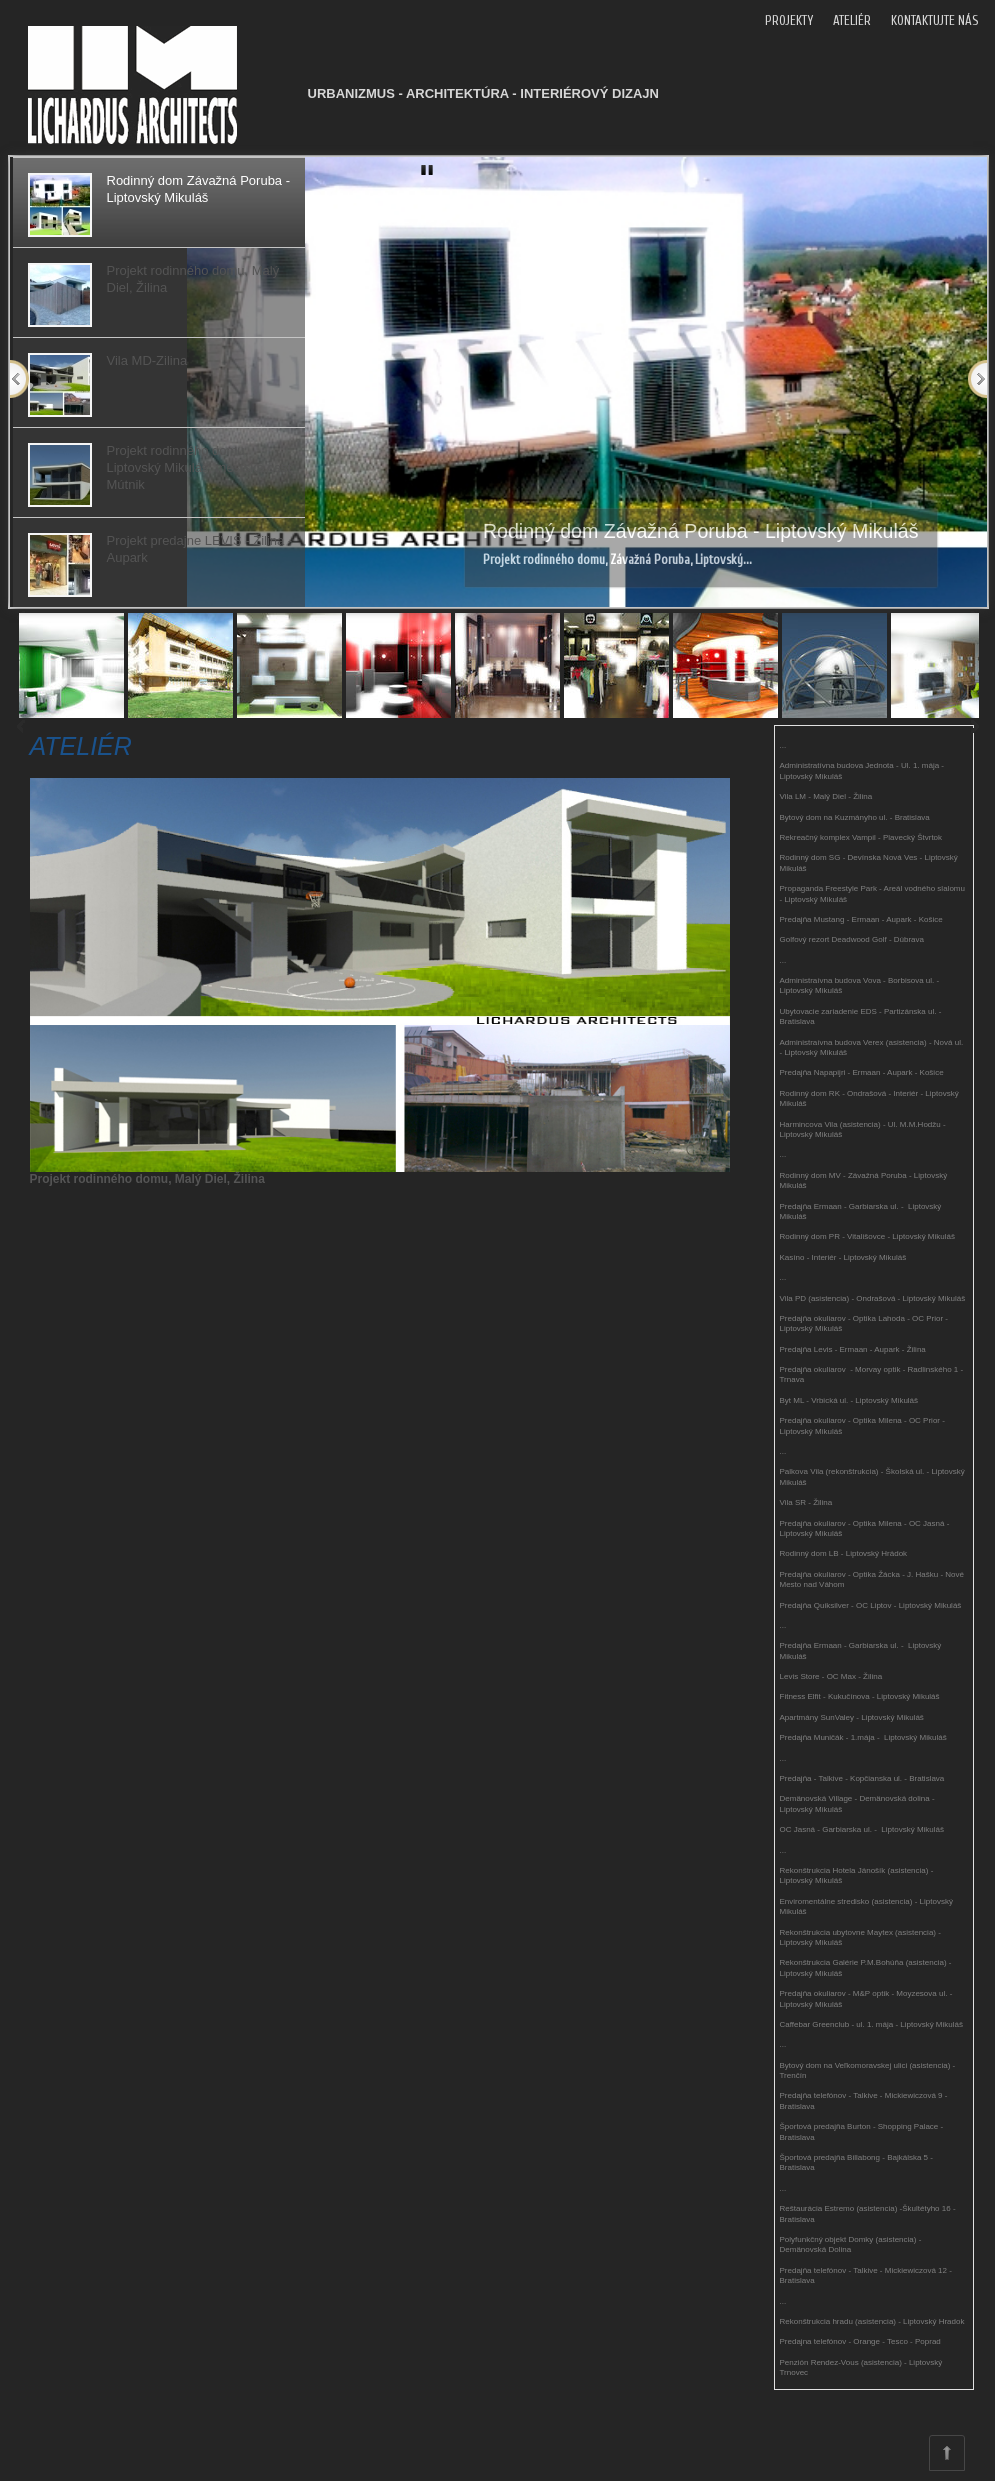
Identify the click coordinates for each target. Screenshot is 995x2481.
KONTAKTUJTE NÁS (934, 20)
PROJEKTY (789, 20)
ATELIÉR (852, 20)
